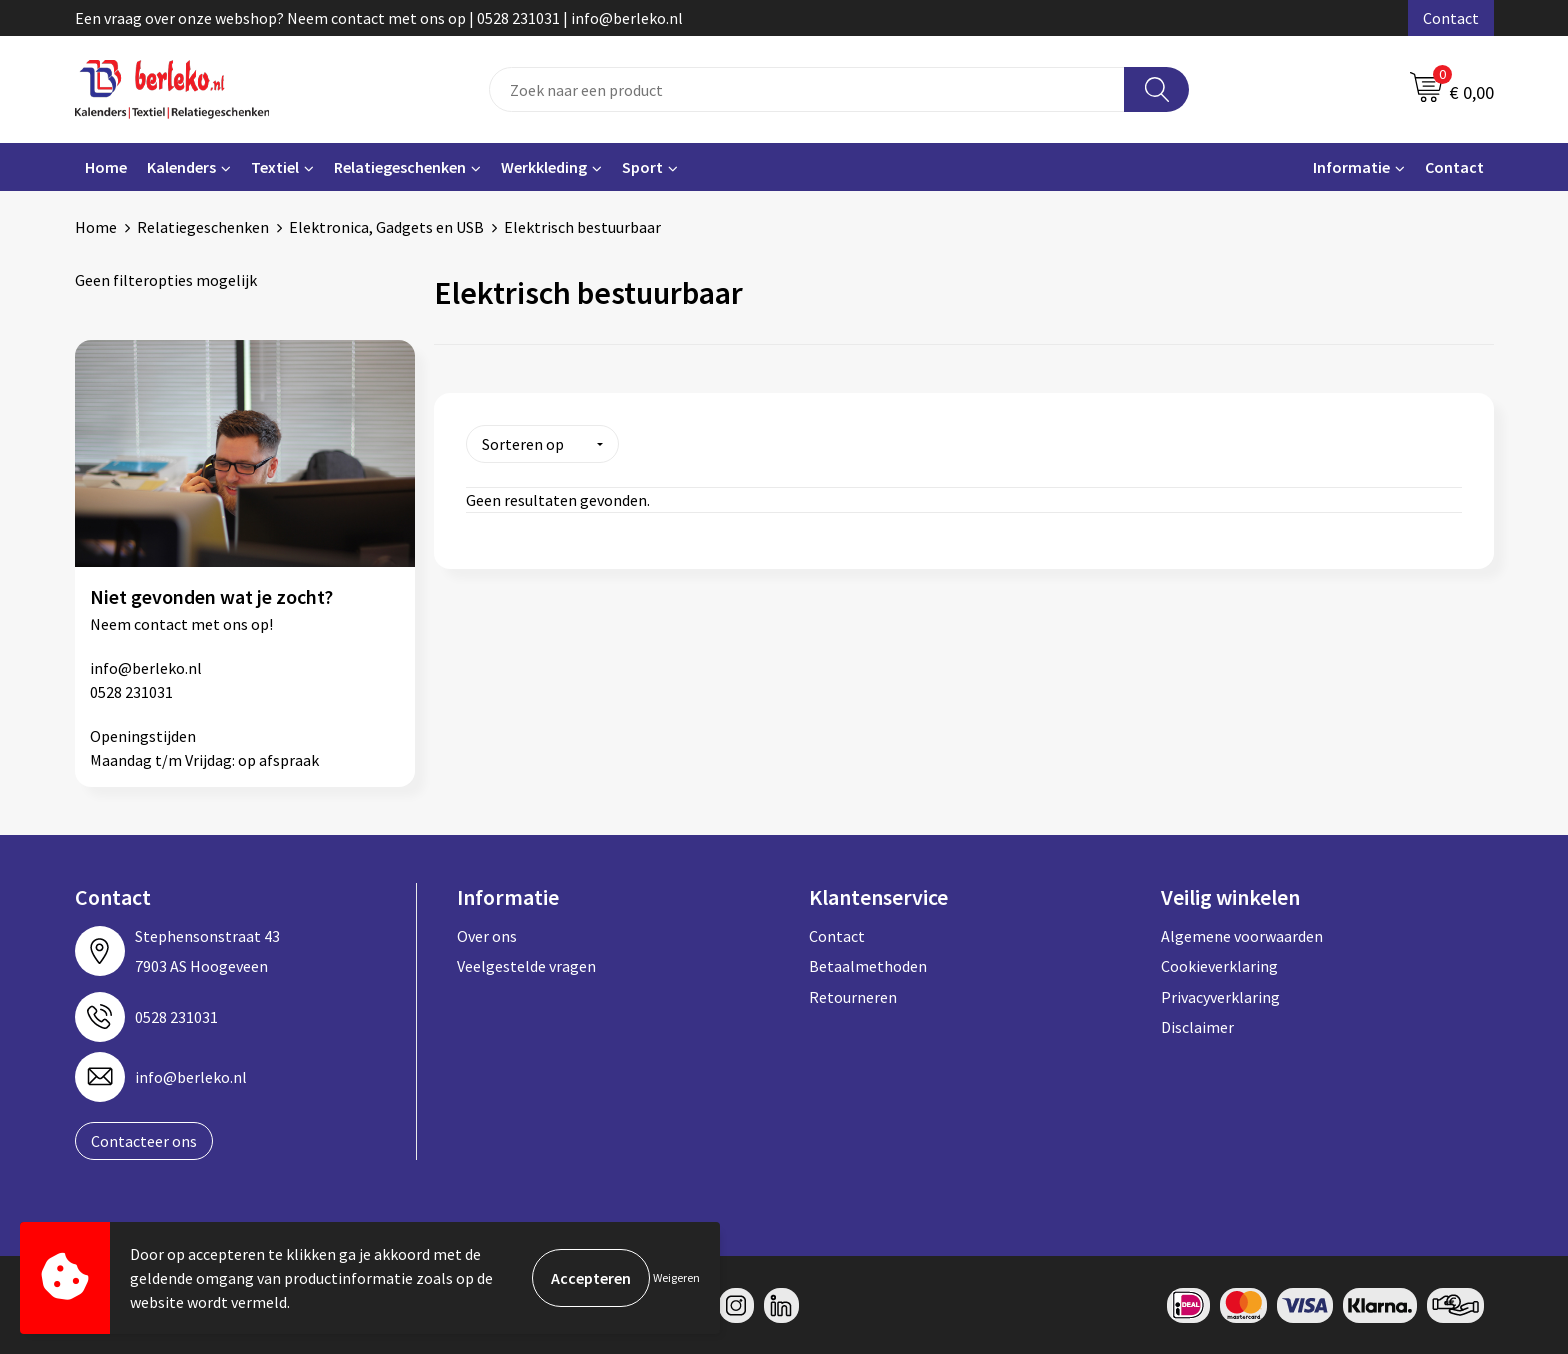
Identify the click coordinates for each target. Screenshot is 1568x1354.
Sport (642, 167)
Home (106, 167)
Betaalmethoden (868, 965)
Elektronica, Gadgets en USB (386, 227)
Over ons (487, 935)
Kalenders (181, 167)
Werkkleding (544, 167)
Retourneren (853, 996)
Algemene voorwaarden (1242, 935)
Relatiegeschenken (400, 167)
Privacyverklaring (1220, 996)
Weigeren (676, 1277)
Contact (1451, 18)
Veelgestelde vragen (526, 965)
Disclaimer (1197, 1026)
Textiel (275, 167)
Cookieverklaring (1219, 965)
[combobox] (807, 89)
